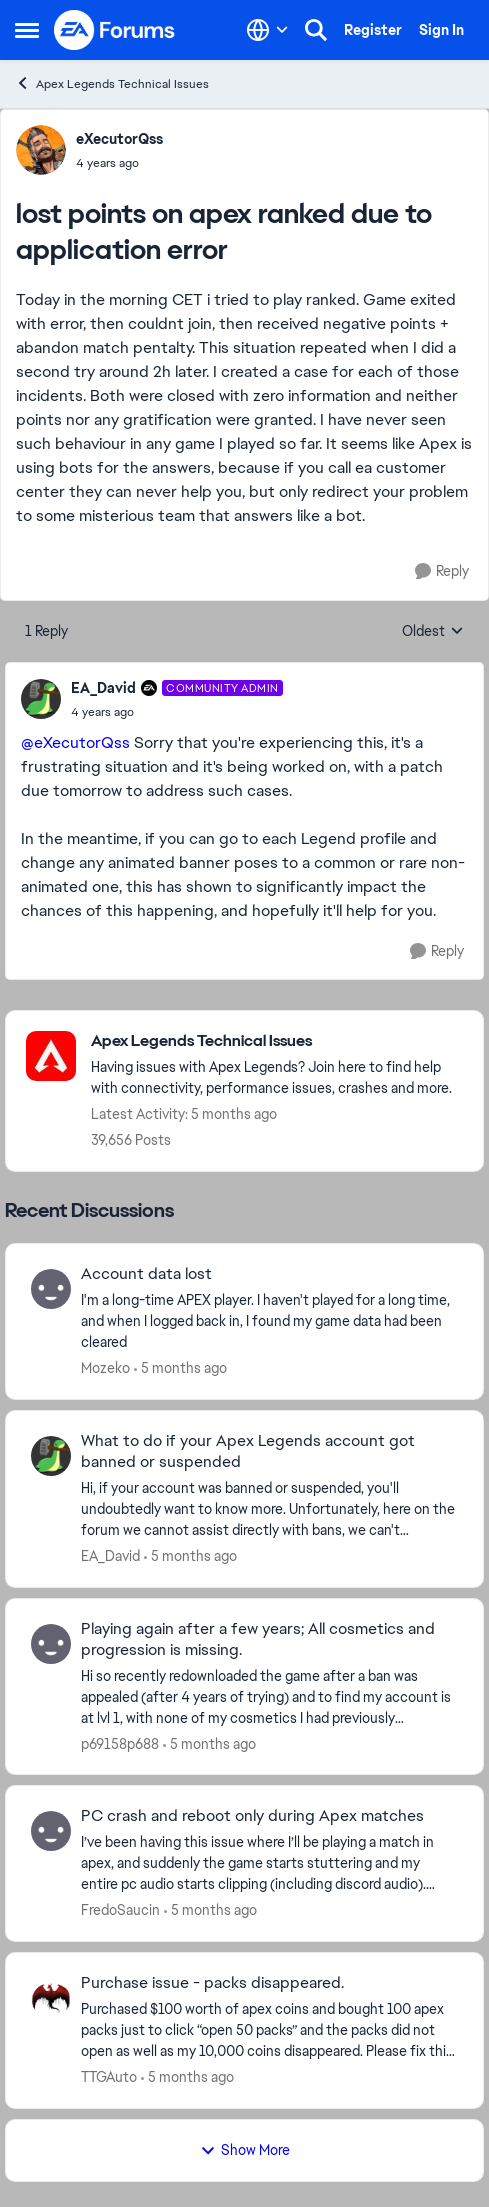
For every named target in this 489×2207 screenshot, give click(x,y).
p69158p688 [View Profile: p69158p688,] (120, 1743)
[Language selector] (267, 30)
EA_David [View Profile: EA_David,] (110, 1556)
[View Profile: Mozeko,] (51, 1289)
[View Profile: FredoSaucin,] (51, 1831)
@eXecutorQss (75, 742)
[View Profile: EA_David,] (51, 1456)
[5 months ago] (180, 1368)
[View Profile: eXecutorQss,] (41, 150)
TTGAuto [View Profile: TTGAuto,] (109, 2077)
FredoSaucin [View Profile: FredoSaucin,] (120, 1910)
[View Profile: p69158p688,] (51, 1644)
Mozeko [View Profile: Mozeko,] (105, 1368)
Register (373, 30)
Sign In (441, 30)
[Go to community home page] (115, 30)
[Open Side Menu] (27, 30)
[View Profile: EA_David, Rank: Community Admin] (41, 699)
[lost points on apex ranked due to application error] (177, 712)
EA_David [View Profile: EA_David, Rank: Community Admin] (103, 688)
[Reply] (442, 571)
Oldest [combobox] (433, 632)
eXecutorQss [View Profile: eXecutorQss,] (119, 139)
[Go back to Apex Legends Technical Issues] (277, 1041)
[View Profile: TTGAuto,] (51, 1998)
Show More (245, 2150)
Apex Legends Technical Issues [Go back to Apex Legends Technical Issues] (112, 83)
